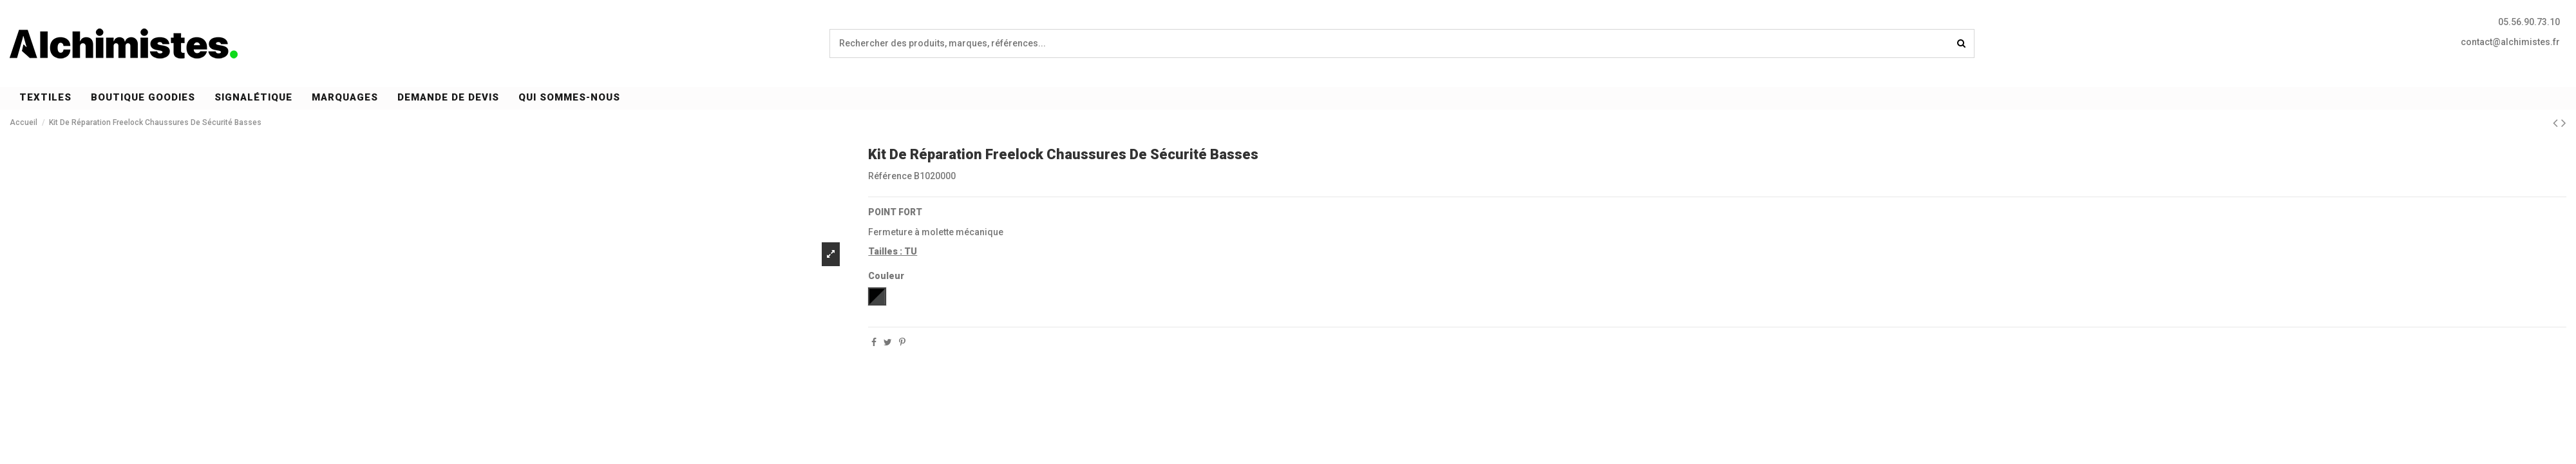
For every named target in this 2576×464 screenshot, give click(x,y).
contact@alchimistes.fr (2510, 42)
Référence (890, 176)
